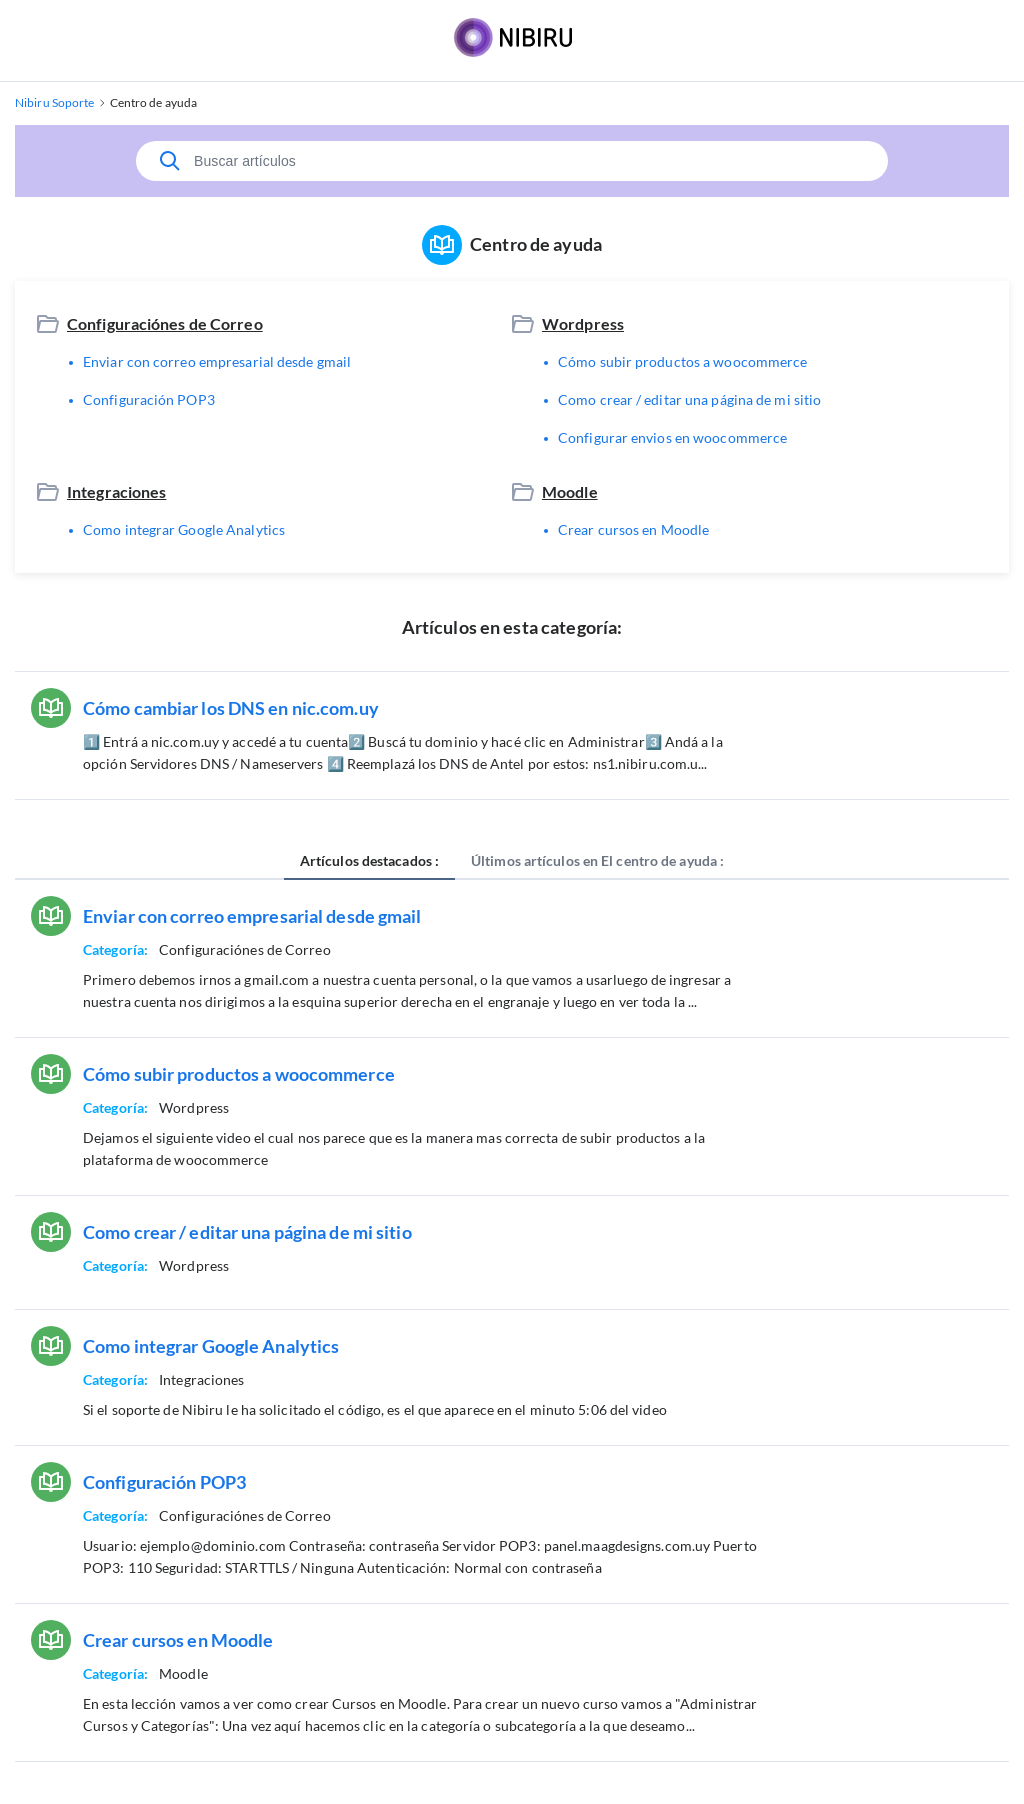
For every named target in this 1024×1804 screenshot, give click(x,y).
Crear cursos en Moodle (633, 529)
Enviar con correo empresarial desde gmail (217, 361)
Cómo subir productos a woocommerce (682, 361)
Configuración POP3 (149, 399)
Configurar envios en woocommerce (672, 437)
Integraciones (116, 491)
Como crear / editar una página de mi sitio (689, 399)
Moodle (570, 491)
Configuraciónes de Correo (165, 323)
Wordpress (583, 323)
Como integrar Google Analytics (184, 529)
